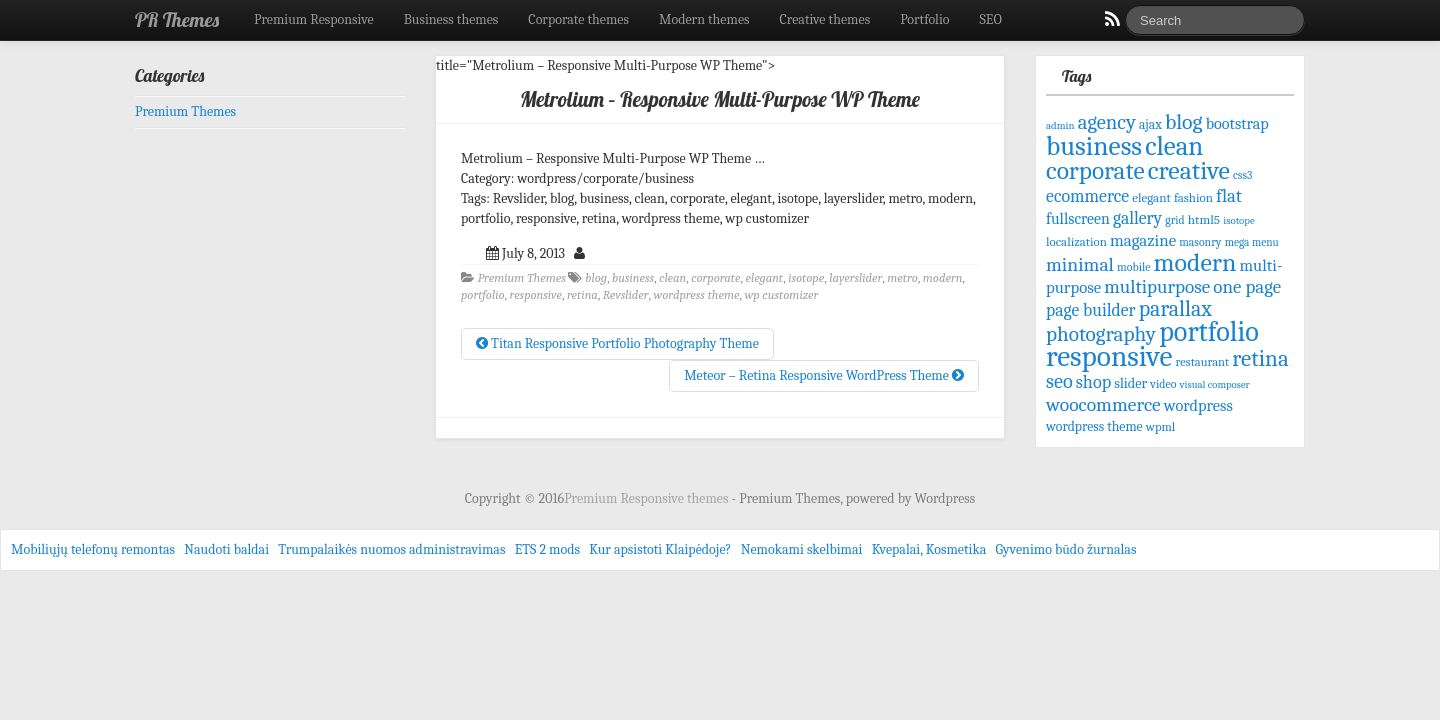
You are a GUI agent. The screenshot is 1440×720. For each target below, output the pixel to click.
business (633, 278)
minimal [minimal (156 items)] (1080, 264)
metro (902, 278)
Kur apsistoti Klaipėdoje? (660, 549)
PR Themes (177, 19)
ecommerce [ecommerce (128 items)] (1087, 196)
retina (582, 295)
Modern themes (704, 19)
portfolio (483, 295)
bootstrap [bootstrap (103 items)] (1237, 123)
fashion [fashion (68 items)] (1193, 197)
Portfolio (924, 19)
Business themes (451, 19)
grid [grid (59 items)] (1174, 220)
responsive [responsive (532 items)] (1109, 356)
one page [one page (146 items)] (1247, 287)
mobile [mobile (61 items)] (1134, 267)
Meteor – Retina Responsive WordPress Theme (824, 375)
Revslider (626, 295)
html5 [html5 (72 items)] (1204, 219)
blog (596, 278)
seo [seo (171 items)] (1059, 381)
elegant (765, 278)
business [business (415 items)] (1094, 146)
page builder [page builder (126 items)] (1091, 310)
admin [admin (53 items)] (1060, 125)
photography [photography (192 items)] (1101, 334)
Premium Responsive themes (647, 498)
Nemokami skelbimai (802, 549)
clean (672, 278)
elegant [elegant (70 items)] (1151, 197)
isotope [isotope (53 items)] (1239, 220)
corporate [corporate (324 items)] (1095, 170)
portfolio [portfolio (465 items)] (1209, 332)
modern (943, 278)
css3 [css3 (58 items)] (1242, 175)
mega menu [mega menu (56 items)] (1252, 242)
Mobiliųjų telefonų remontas (93, 549)
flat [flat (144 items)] (1229, 196)
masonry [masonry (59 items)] (1200, 242)
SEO (991, 19)
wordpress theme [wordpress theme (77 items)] (1094, 426)
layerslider (855, 278)
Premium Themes (522, 278)
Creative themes (825, 19)
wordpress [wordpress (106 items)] (1198, 405)
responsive (536, 295)
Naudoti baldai (226, 549)
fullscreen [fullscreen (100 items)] (1078, 219)
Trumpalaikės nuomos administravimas (391, 549)
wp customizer (782, 295)
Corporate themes (578, 19)
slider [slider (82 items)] (1130, 383)
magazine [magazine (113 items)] (1143, 240)
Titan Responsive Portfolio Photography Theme (617, 343)
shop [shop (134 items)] (1093, 382)
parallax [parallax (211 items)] (1175, 308)
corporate (715, 278)
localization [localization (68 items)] (1076, 241)
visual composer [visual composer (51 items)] (1215, 384)
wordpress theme (697, 295)
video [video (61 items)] (1163, 384)
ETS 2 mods (547, 549)
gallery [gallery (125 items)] (1137, 218)
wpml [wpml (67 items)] (1161, 427)
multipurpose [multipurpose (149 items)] (1157, 287)
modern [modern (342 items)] (1195, 262)
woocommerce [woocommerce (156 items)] (1103, 404)
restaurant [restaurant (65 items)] (1203, 362)
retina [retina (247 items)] (1260, 358)
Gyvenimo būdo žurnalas (1066, 549)
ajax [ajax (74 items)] (1150, 124)
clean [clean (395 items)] (1174, 146)
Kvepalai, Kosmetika (929, 549)
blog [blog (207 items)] (1184, 121)
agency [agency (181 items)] (1107, 122)
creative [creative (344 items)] (1189, 170)
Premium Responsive (314, 19)
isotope (806, 278)
